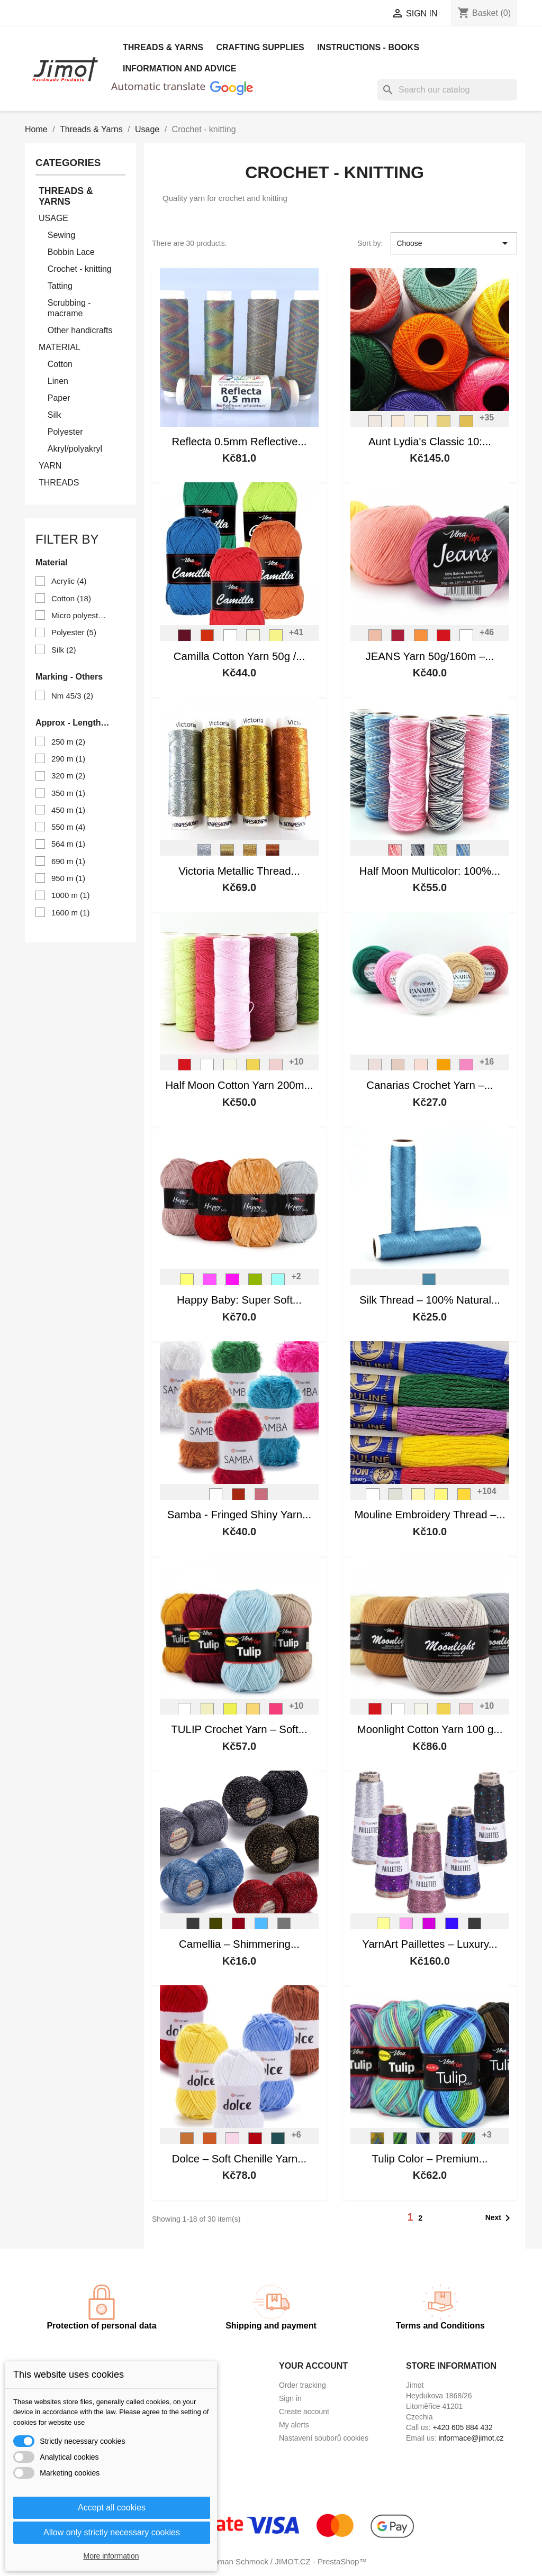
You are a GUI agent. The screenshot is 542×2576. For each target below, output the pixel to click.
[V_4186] (253, 1712)
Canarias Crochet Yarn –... (429, 1085)
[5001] (466, 1068)
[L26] (239, 1497)
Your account (313, 2365)
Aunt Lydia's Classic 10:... (429, 441)
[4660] (398, 1068)
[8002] (384, 1927)
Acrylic (69, 580)
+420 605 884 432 (463, 2427)
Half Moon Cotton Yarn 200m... (239, 1085)
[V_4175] (207, 1712)
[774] (278, 2141)
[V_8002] (230, 638)
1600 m (70, 912)
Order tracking (302, 2385)
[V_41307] (255, 1282)
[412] (193, 1927)
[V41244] (187, 1282)
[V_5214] (446, 2141)
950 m (68, 878)
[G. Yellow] (443, 424)
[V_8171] (253, 638)
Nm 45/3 (72, 695)
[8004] (406, 1927)
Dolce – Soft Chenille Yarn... (239, 2159)
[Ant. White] (375, 424)
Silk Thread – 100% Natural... (429, 1300)
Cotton (71, 598)
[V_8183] (276, 638)
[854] (187, 2141)
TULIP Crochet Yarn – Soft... (239, 1729)
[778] (209, 2141)
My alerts (294, 2425)
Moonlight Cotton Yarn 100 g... (430, 1729)
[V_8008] (443, 638)
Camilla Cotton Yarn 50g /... (239, 656)
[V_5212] (400, 2141)
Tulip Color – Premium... (429, 2159)
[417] (261, 1927)
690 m (68, 861)
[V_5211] (377, 2141)
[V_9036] (440, 853)
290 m (68, 758)
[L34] (261, 1497)
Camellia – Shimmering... (239, 1944)
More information (111, 2556)
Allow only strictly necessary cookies (111, 2532)
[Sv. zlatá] (227, 853)
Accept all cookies (112, 2507)
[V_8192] (421, 638)
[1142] (464, 1497)
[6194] (375, 1068)
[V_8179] (253, 1068)
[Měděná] (272, 853)
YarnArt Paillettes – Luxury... (429, 1944)
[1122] (418, 1497)
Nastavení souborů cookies (323, 2438)
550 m (68, 826)
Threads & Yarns (163, 47)
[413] (216, 1927)
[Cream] (421, 424)
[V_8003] (276, 1068)
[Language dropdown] (249, 14)
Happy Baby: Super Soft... (239, 1300)
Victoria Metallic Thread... (239, 871)
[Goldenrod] (466, 424)
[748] (255, 2141)
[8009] (429, 1927)
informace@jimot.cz (470, 2438)
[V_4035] (276, 1712)
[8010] (475, 1927)
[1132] (441, 1497)
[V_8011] (375, 638)
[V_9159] (463, 853)
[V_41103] (232, 1282)
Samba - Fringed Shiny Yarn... (239, 1514)
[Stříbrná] (204, 853)
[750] (232, 2141)
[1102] (395, 1497)
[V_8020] (398, 638)
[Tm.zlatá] (250, 853)
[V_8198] (207, 638)
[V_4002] (185, 1712)
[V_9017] (417, 853)
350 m (68, 793)
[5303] (421, 1068)
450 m (68, 809)
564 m (68, 843)
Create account (304, 2411)
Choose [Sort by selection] (453, 243)
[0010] (373, 1497)
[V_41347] (278, 1282)
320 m (68, 775)
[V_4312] (230, 1712)
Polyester (73, 632)
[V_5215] (468, 2141)
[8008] (452, 1927)
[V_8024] (185, 638)
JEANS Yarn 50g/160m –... (430, 656)
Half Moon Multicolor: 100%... (429, 871)
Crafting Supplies (260, 47)
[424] (284, 1927)
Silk (63, 649)
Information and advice (180, 68)
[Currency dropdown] (344, 14)
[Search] (447, 89)
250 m (68, 741)
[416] (239, 1927)
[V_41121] (209, 1282)
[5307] (443, 1068)
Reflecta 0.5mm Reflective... (239, 441)
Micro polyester (79, 615)
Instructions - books (368, 47)
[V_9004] (395, 853)
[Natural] (398, 424)
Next (499, 2218)
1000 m (70, 895)
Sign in (290, 2398)
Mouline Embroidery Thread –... (429, 1514)
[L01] (216, 1497)
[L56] (429, 1282)
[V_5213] (423, 2141)
